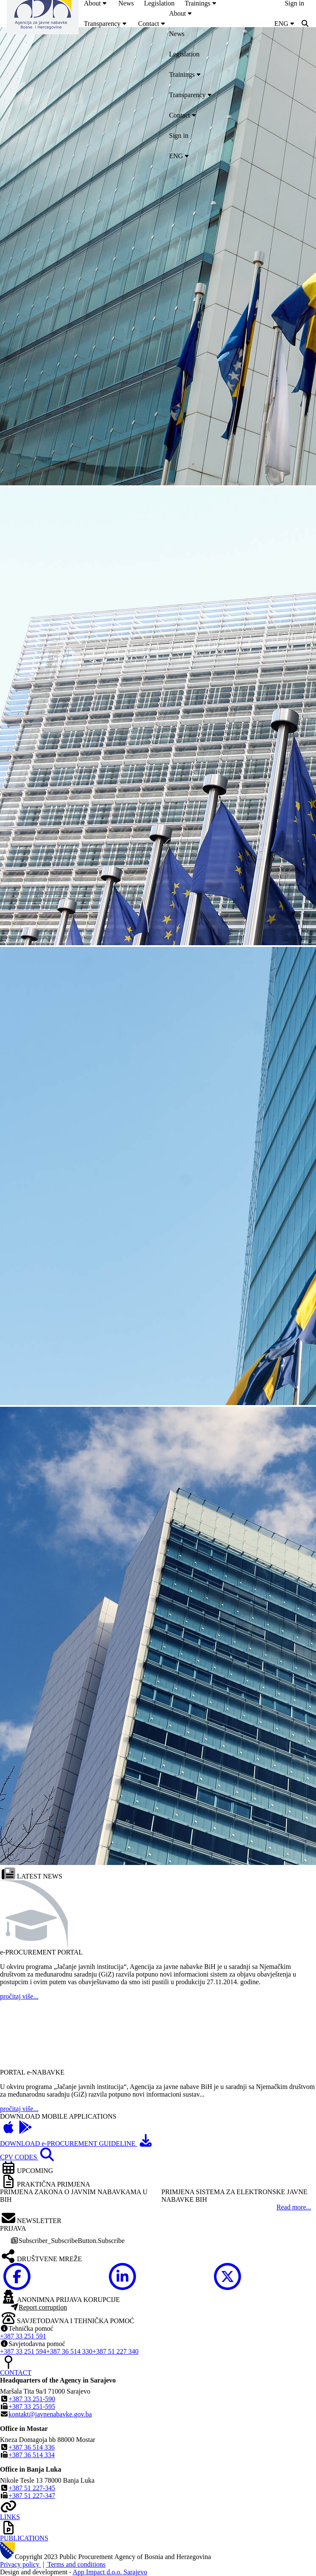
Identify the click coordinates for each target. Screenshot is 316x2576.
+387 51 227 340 (115, 2351)
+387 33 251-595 (31, 2406)
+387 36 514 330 (69, 2351)
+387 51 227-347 (31, 2495)
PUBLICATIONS (24, 2538)
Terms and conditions (75, 2564)
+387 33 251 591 (23, 2336)
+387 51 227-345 (31, 2488)
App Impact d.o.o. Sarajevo (110, 2572)
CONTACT (15, 2372)
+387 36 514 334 (31, 2454)
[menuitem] (106, 24)
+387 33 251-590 (31, 2398)
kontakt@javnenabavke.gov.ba (50, 2414)
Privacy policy (20, 2564)
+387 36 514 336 (31, 2447)
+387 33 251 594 (23, 2351)
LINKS (10, 2516)
